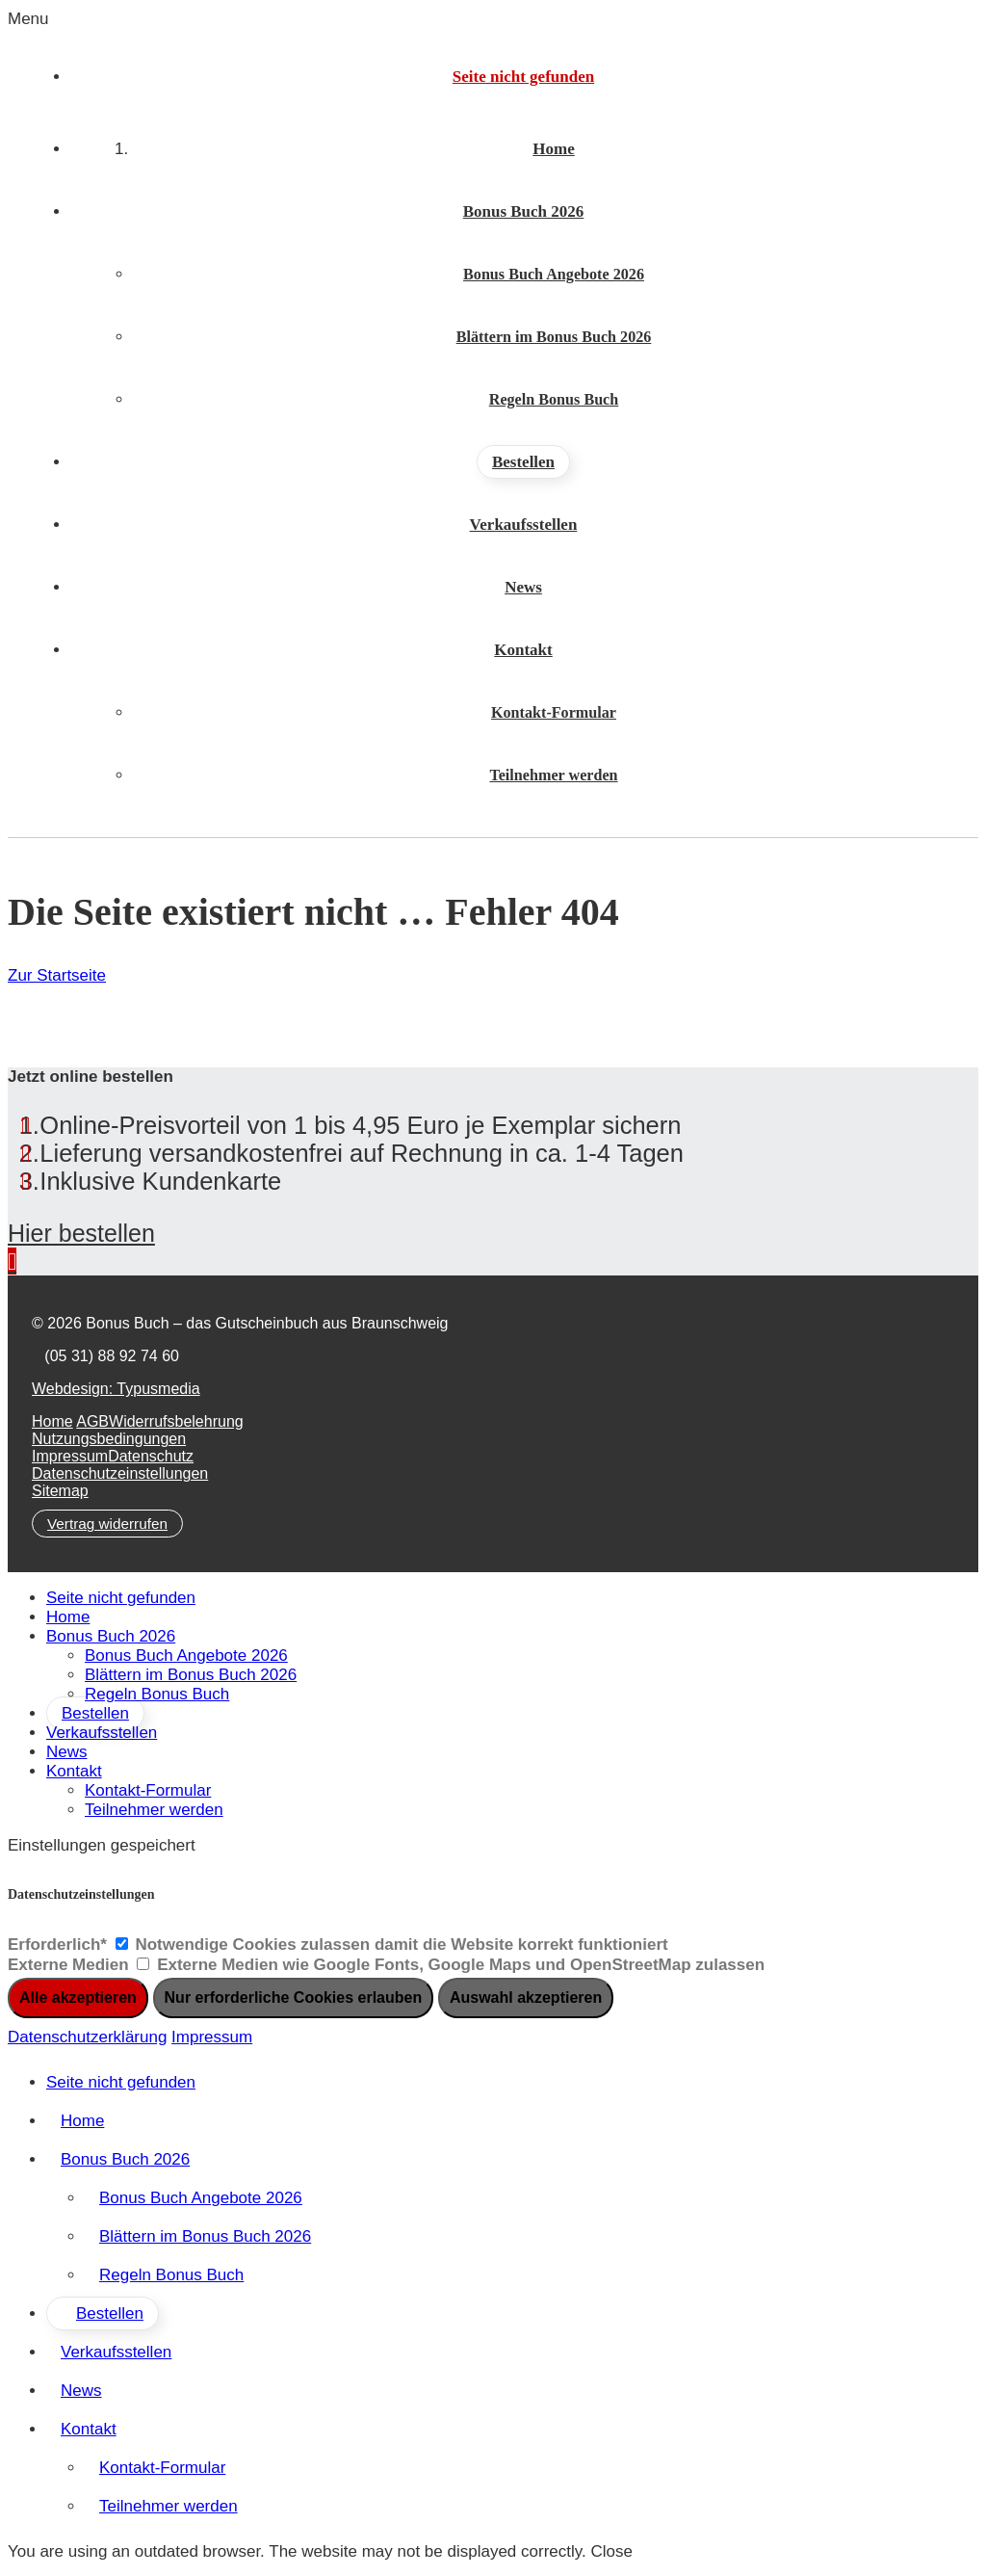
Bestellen (95, 1713)
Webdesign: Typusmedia (116, 1388)
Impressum (70, 1456)
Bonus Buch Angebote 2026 (186, 1655)
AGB (92, 1421)
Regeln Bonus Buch (157, 1694)
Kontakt (74, 1771)
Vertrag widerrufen (107, 1523)
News (67, 1752)
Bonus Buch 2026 (110, 1636)
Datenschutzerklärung (87, 2037)
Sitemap (60, 1491)
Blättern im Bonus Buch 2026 (191, 1675)
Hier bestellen (81, 1233)
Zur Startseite (57, 975)
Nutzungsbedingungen (109, 1439)
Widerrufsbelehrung (176, 1421)
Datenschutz (151, 1456)
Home (52, 1421)
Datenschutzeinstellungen (120, 1473)
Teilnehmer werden (154, 1810)
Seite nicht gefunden (120, 1598)
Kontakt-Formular (148, 1790)
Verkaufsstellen (101, 1732)
